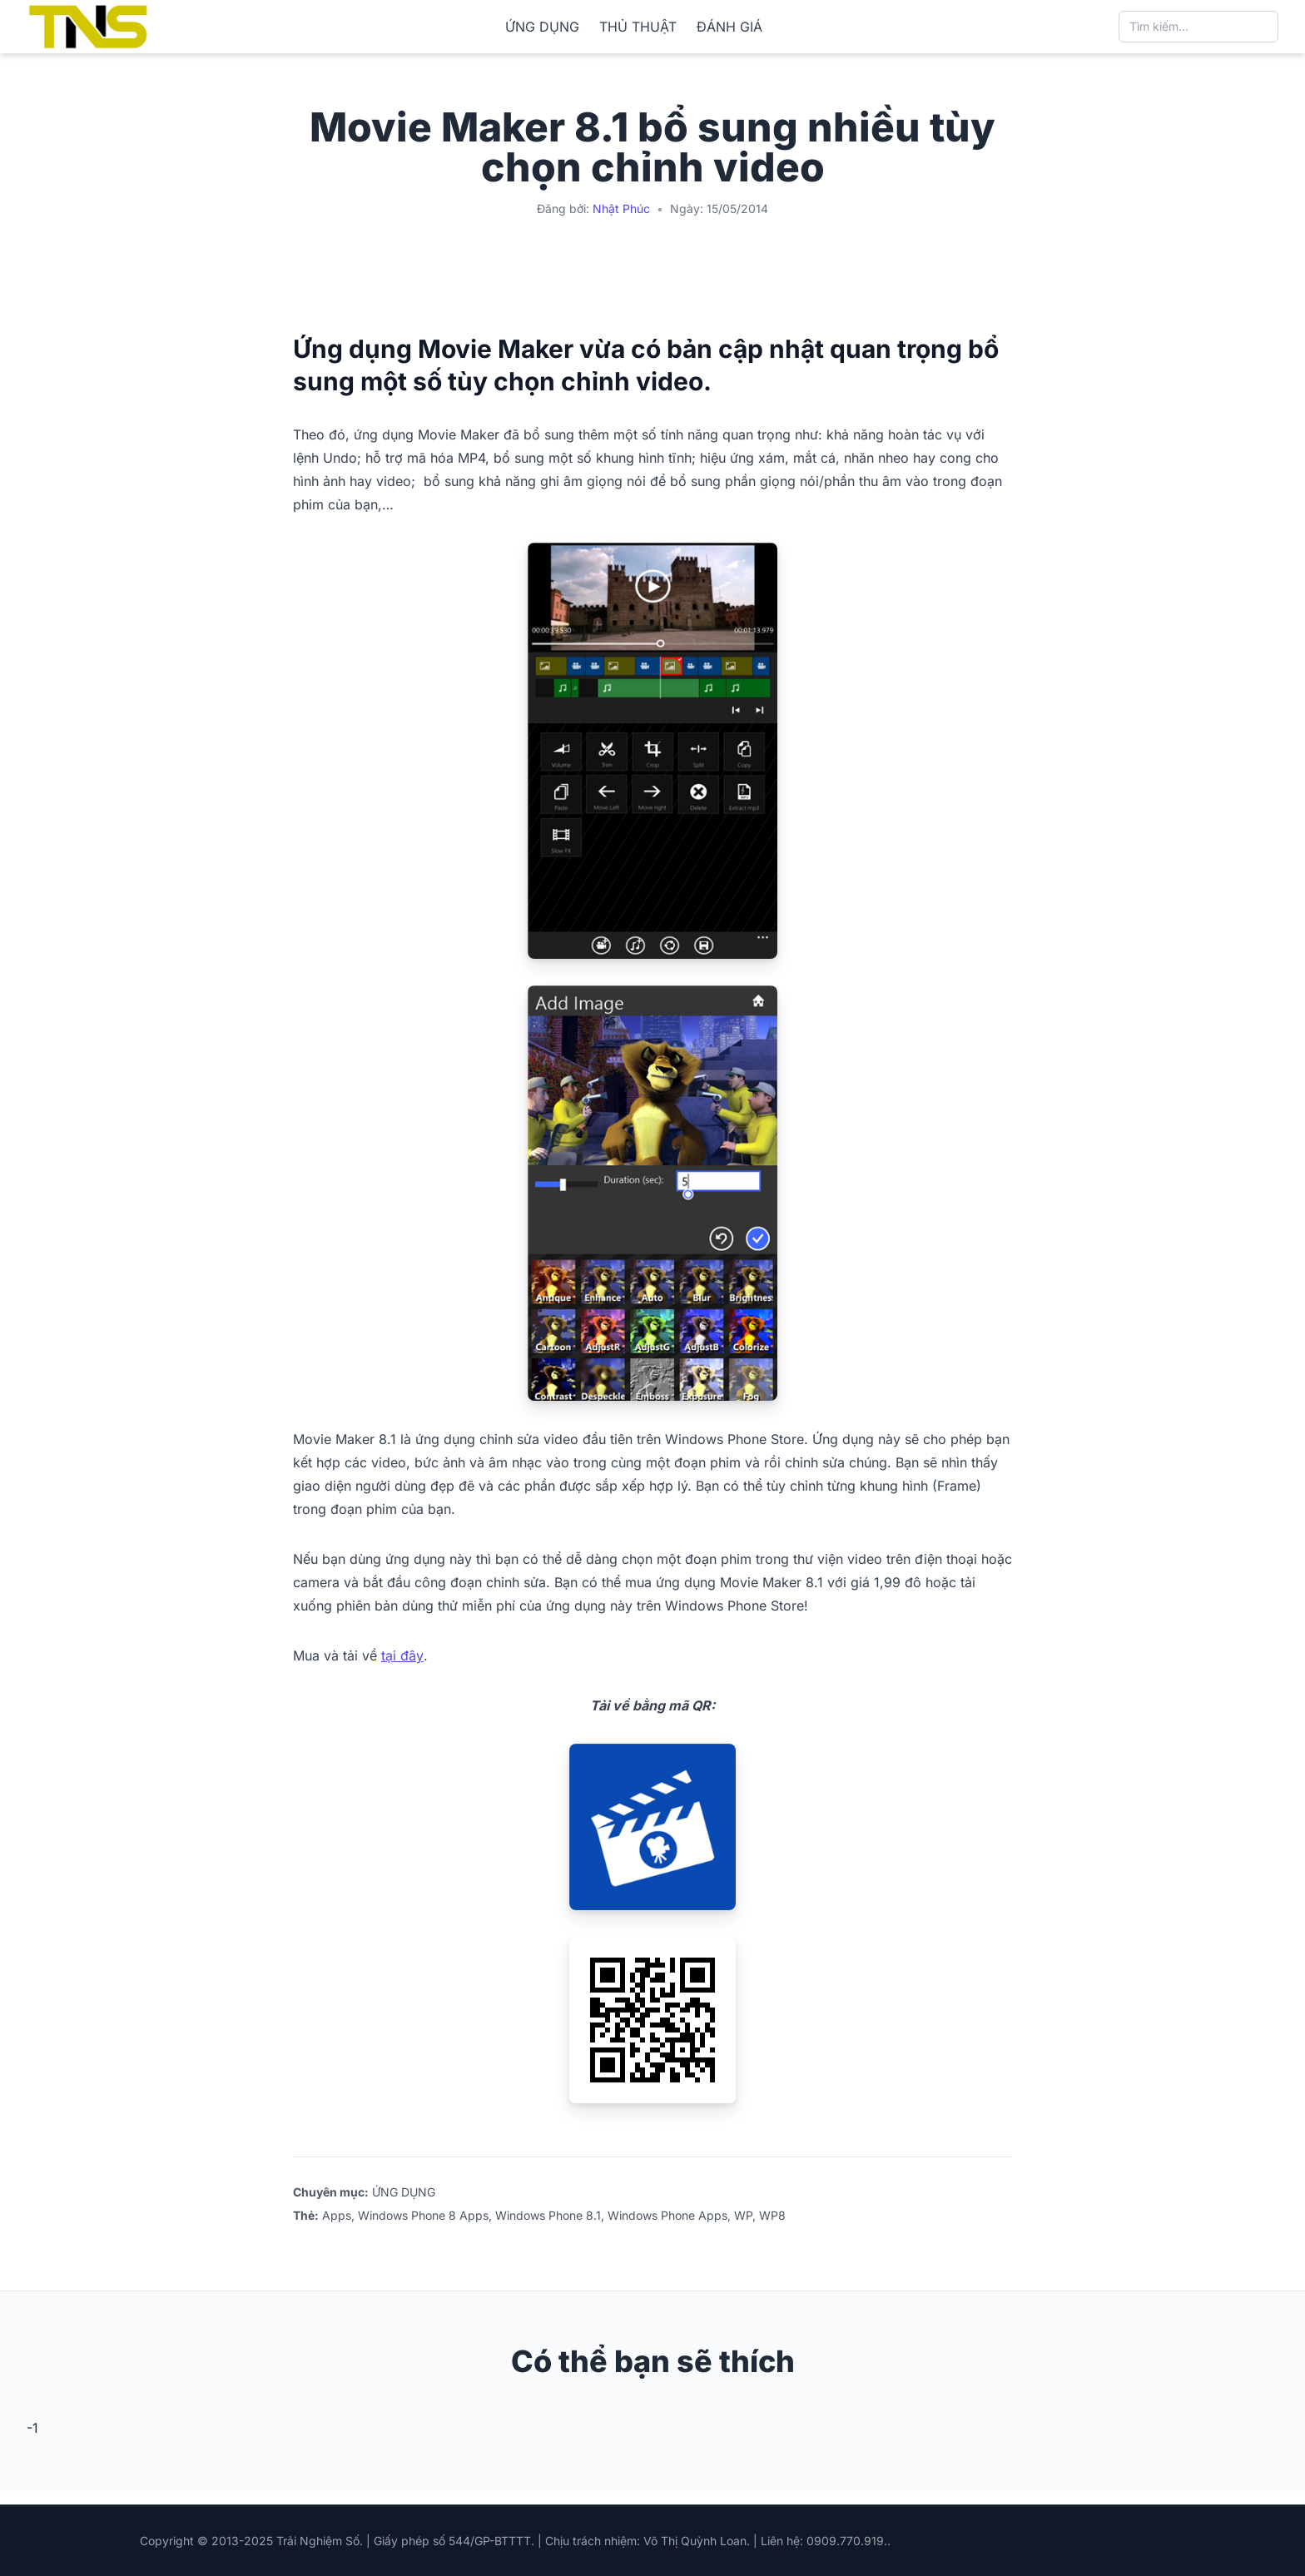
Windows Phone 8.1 (548, 2215)
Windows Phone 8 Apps (423, 2215)
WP (743, 2215)
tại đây (402, 1655)
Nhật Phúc (621, 208)
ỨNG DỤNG (542, 26)
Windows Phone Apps (667, 2215)
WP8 (772, 2215)
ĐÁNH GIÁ (729, 26)
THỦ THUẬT (638, 26)
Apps (336, 2215)
